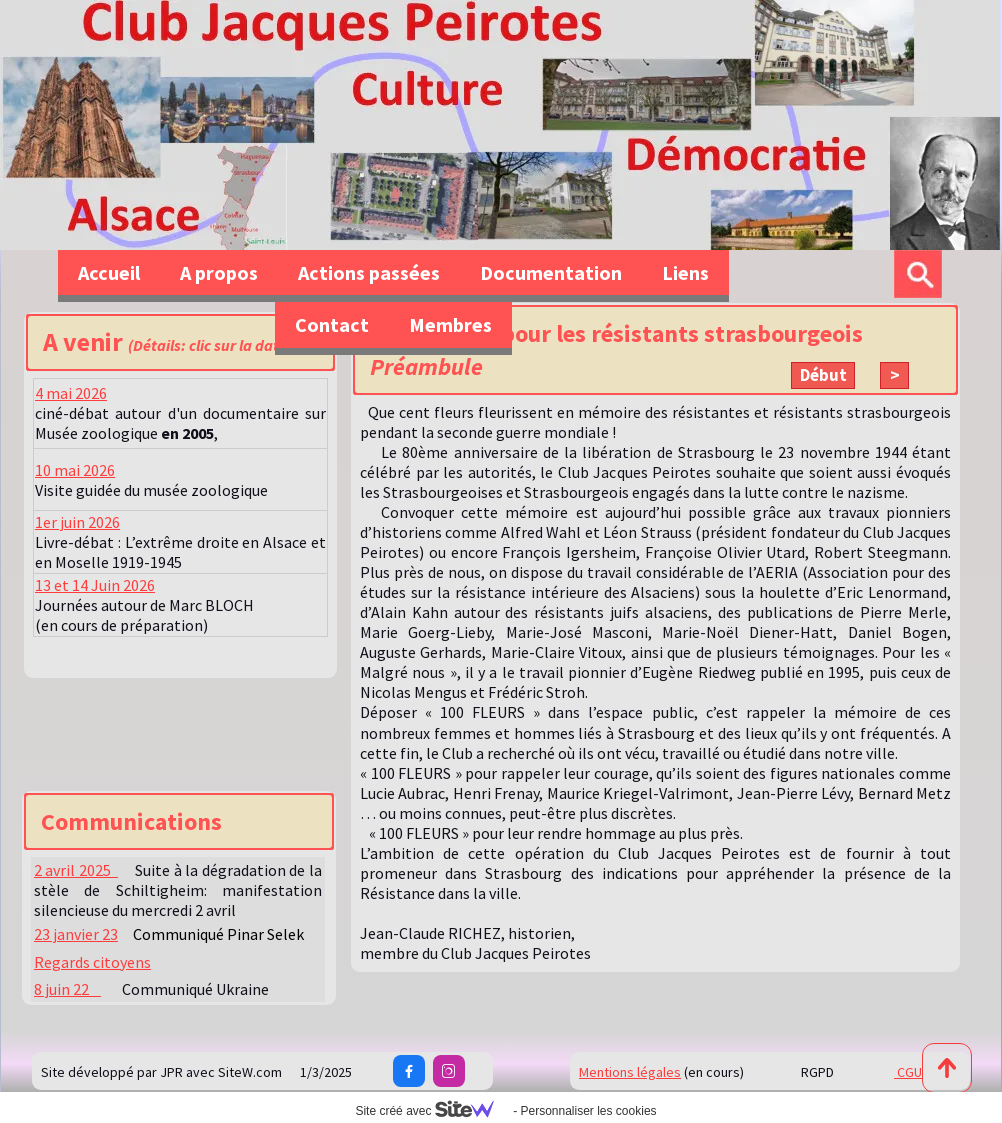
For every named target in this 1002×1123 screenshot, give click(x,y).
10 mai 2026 (75, 470)
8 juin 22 (67, 989)
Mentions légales (630, 1072)
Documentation (551, 272)
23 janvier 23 (76, 934)
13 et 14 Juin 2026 (95, 585)
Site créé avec (432, 1111)
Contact (332, 324)
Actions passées (369, 272)
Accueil (109, 272)
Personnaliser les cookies (588, 1111)
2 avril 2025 (76, 870)
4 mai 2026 (71, 393)
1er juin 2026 (77, 522)
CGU (908, 1072)
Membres (450, 324)
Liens (685, 272)
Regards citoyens (92, 962)
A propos (219, 272)
